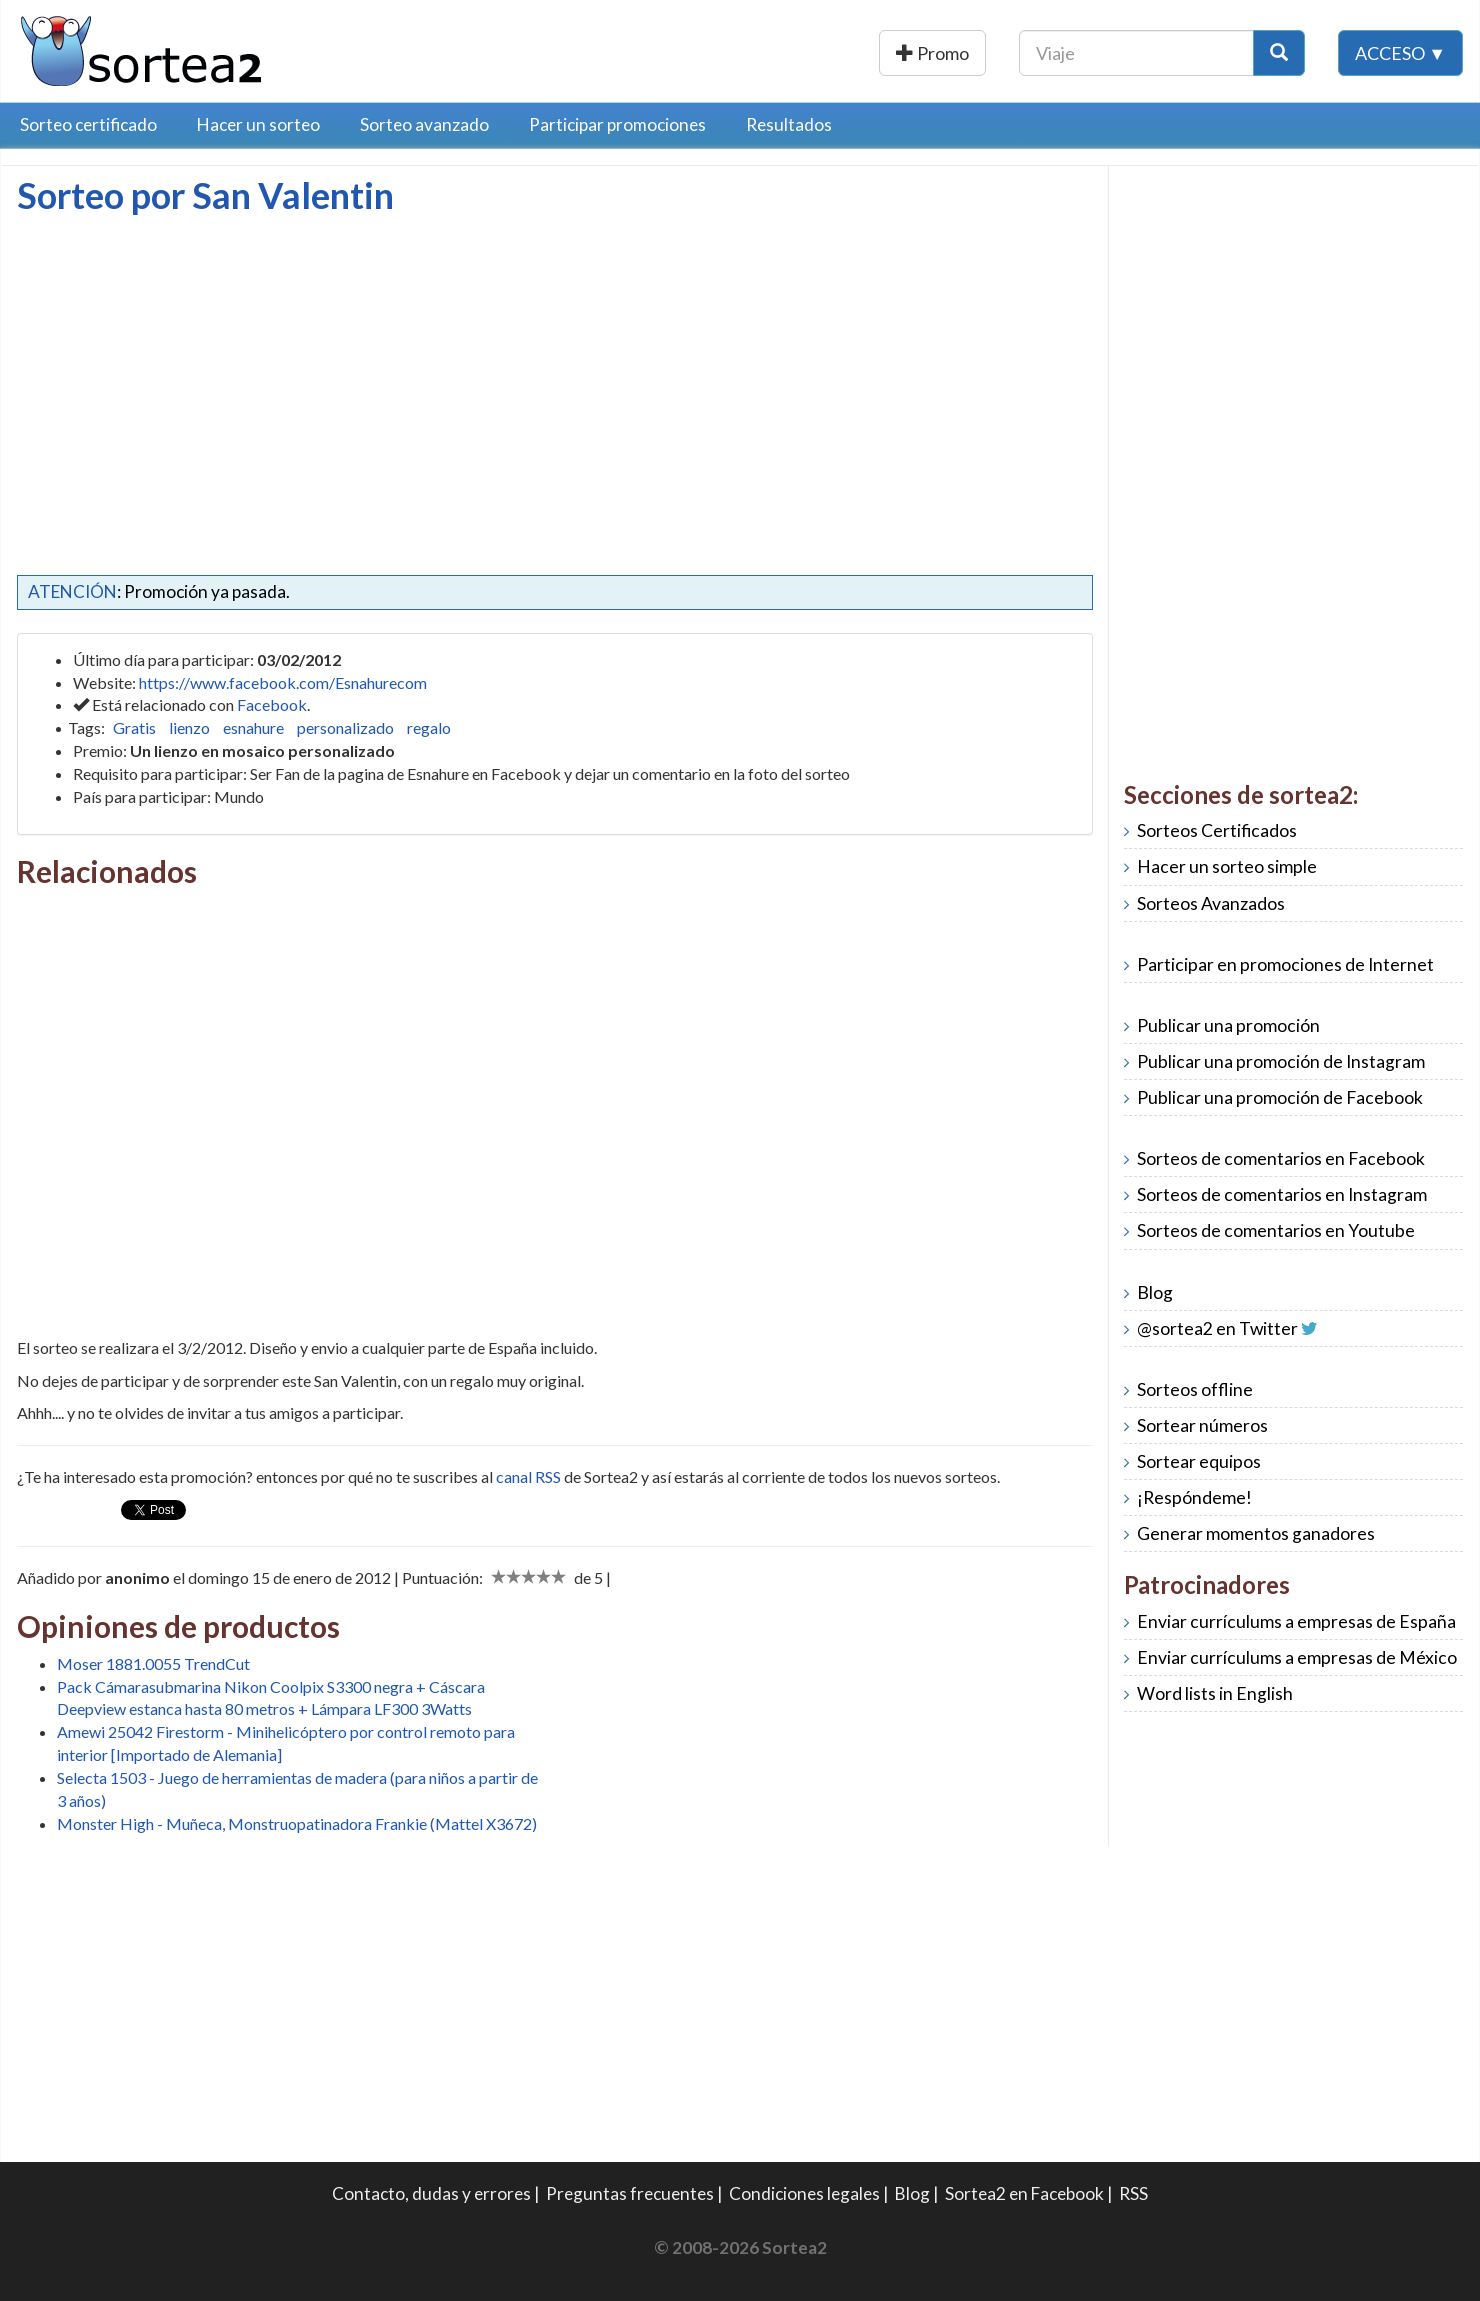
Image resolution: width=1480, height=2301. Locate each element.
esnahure (253, 727)
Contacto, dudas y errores (431, 2193)
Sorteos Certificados (1217, 830)
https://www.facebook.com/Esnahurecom (283, 682)
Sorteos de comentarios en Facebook (1281, 1158)
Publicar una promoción (877, 53)
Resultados (789, 124)
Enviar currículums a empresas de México (1297, 1657)
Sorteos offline (1195, 1389)
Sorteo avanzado (424, 124)
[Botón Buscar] (1279, 53)
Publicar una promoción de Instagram (1281, 1061)
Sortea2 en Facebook (1024, 2193)
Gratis (134, 727)
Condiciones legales (804, 2193)
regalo (429, 727)
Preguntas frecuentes (630, 2193)
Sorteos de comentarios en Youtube (1276, 1230)
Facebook (272, 704)
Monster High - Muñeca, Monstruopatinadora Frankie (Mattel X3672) (297, 1823)
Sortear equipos (1199, 1461)
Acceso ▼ (1400, 53)
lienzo (189, 727)
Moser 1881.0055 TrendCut (153, 1663)
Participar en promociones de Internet (1285, 964)
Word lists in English (1215, 1693)
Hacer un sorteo (258, 124)
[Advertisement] (185, 365)
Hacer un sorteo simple (1227, 866)
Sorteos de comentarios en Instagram (1282, 1194)
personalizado (345, 727)
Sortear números (1202, 1425)
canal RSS (528, 1476)
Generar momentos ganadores (1256, 1533)
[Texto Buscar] (1136, 53)
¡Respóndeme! (1194, 1497)
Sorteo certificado (88, 124)
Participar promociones (617, 124)
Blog (1155, 1292)
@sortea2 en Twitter (1217, 1328)
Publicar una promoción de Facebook (1280, 1097)
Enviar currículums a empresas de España (1296, 1621)
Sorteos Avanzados (1211, 903)
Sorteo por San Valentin (205, 195)
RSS (1133, 2193)
